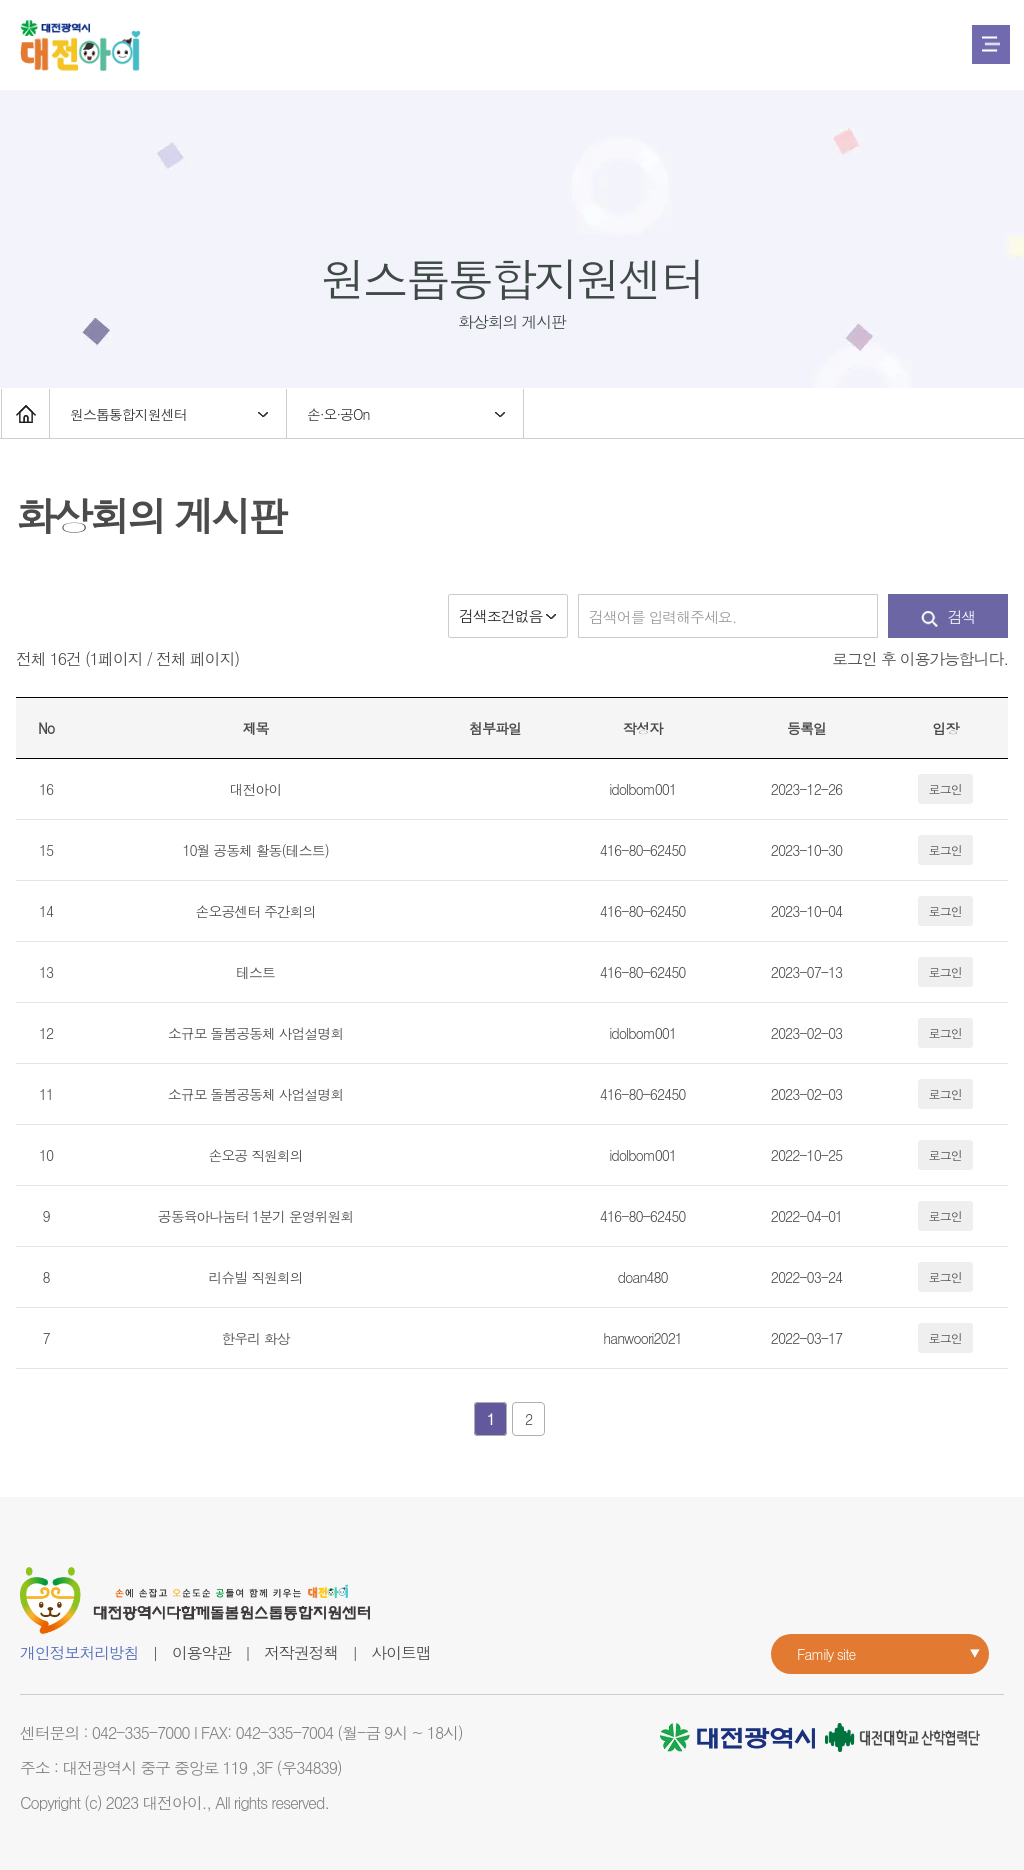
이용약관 (201, 1652)
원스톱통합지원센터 (128, 414)
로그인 (945, 788)
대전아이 (256, 789)
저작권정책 (301, 1652)
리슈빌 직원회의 (255, 1277)
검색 (948, 616)
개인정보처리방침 (79, 1652)
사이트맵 (400, 1652)
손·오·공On (338, 414)
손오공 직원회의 (255, 1155)
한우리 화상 (255, 1338)
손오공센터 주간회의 (256, 911)
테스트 (255, 972)
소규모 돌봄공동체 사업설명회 (256, 1033)
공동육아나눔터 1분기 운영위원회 (256, 1216)
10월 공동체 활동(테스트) (255, 850)
